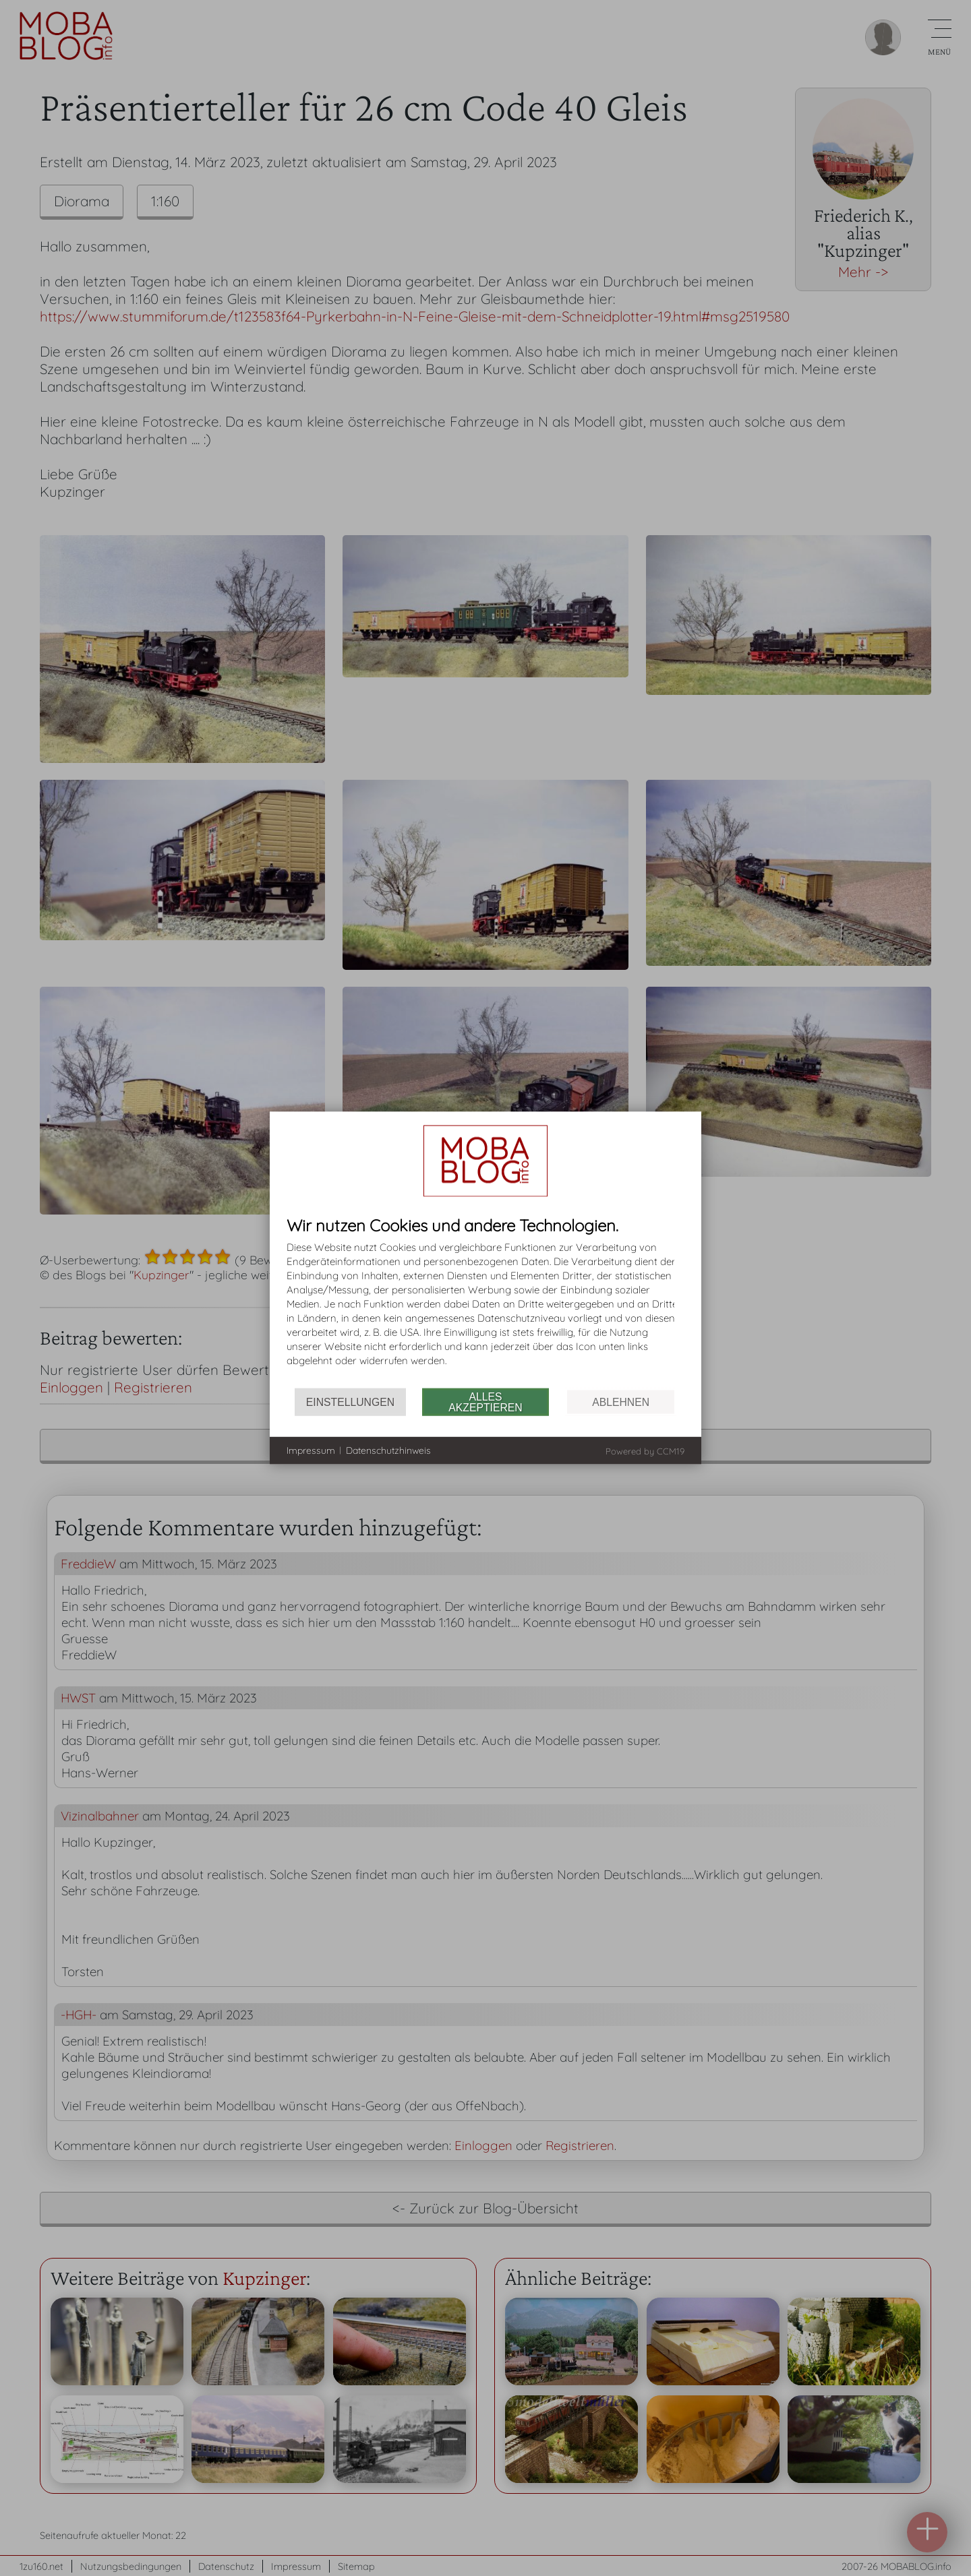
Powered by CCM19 (645, 1451)
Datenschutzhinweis (388, 1450)
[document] (485, 1302)
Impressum (311, 1450)
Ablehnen (620, 1401)
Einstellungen (350, 1401)
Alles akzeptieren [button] (485, 1401)
